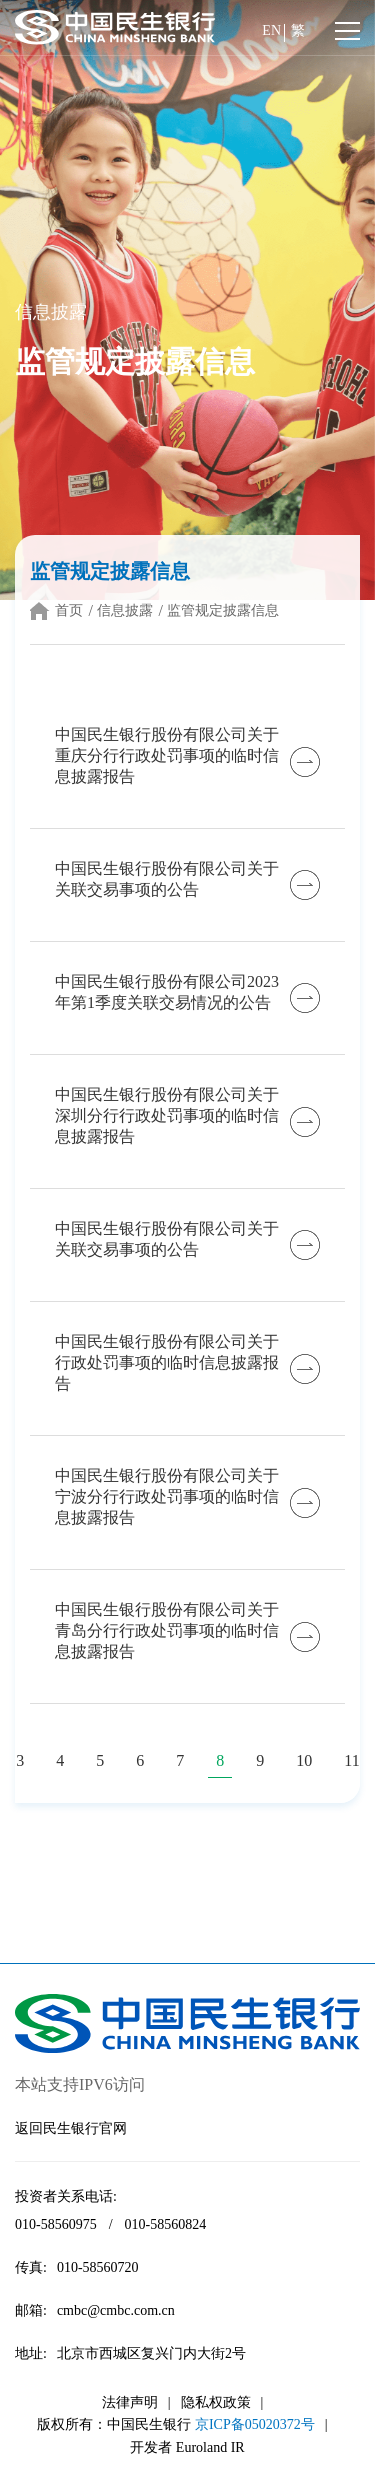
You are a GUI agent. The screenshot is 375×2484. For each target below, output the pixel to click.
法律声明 (130, 2402)
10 (304, 1760)
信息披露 (125, 610)
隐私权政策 (216, 2402)
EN (271, 30)
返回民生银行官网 (71, 2128)
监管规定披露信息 (223, 610)
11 (351, 1760)
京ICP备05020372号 (255, 2424)
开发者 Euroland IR (187, 2447)
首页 (69, 610)
